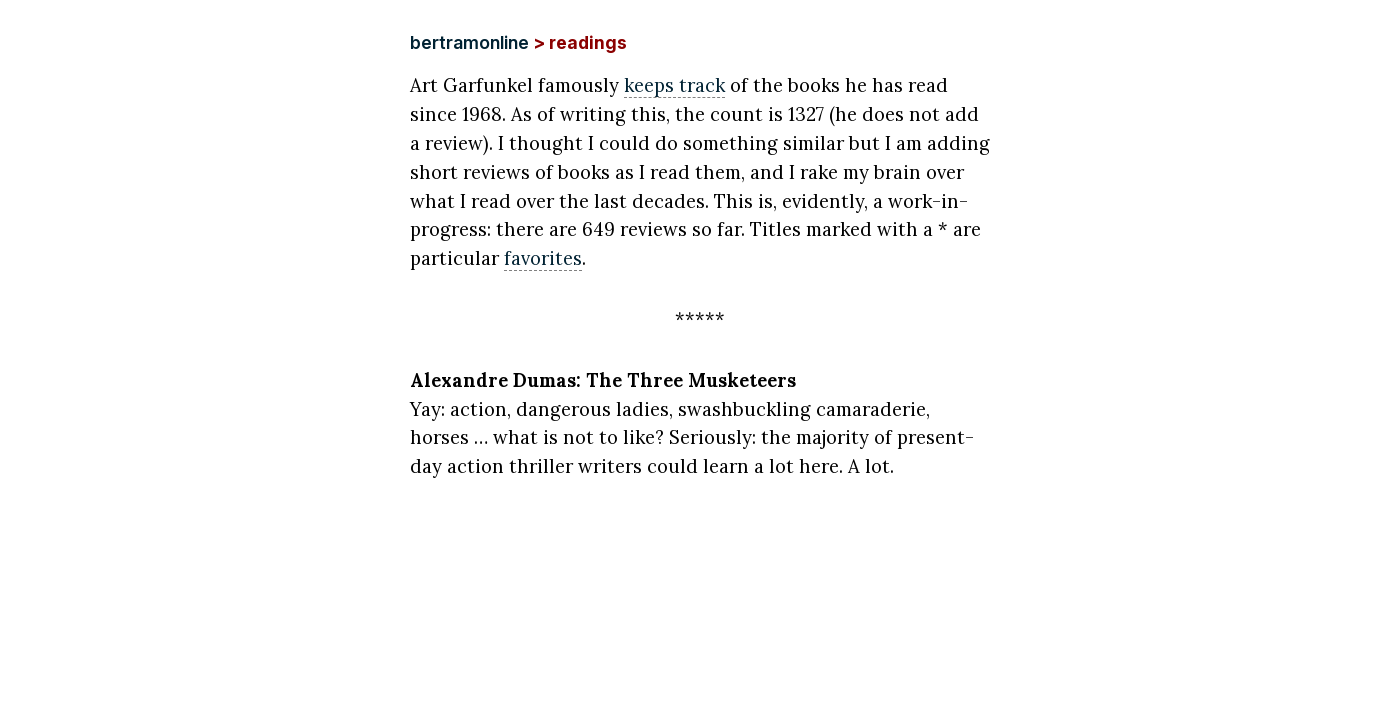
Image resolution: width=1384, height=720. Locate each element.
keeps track (674, 85)
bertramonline (469, 42)
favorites (543, 258)
